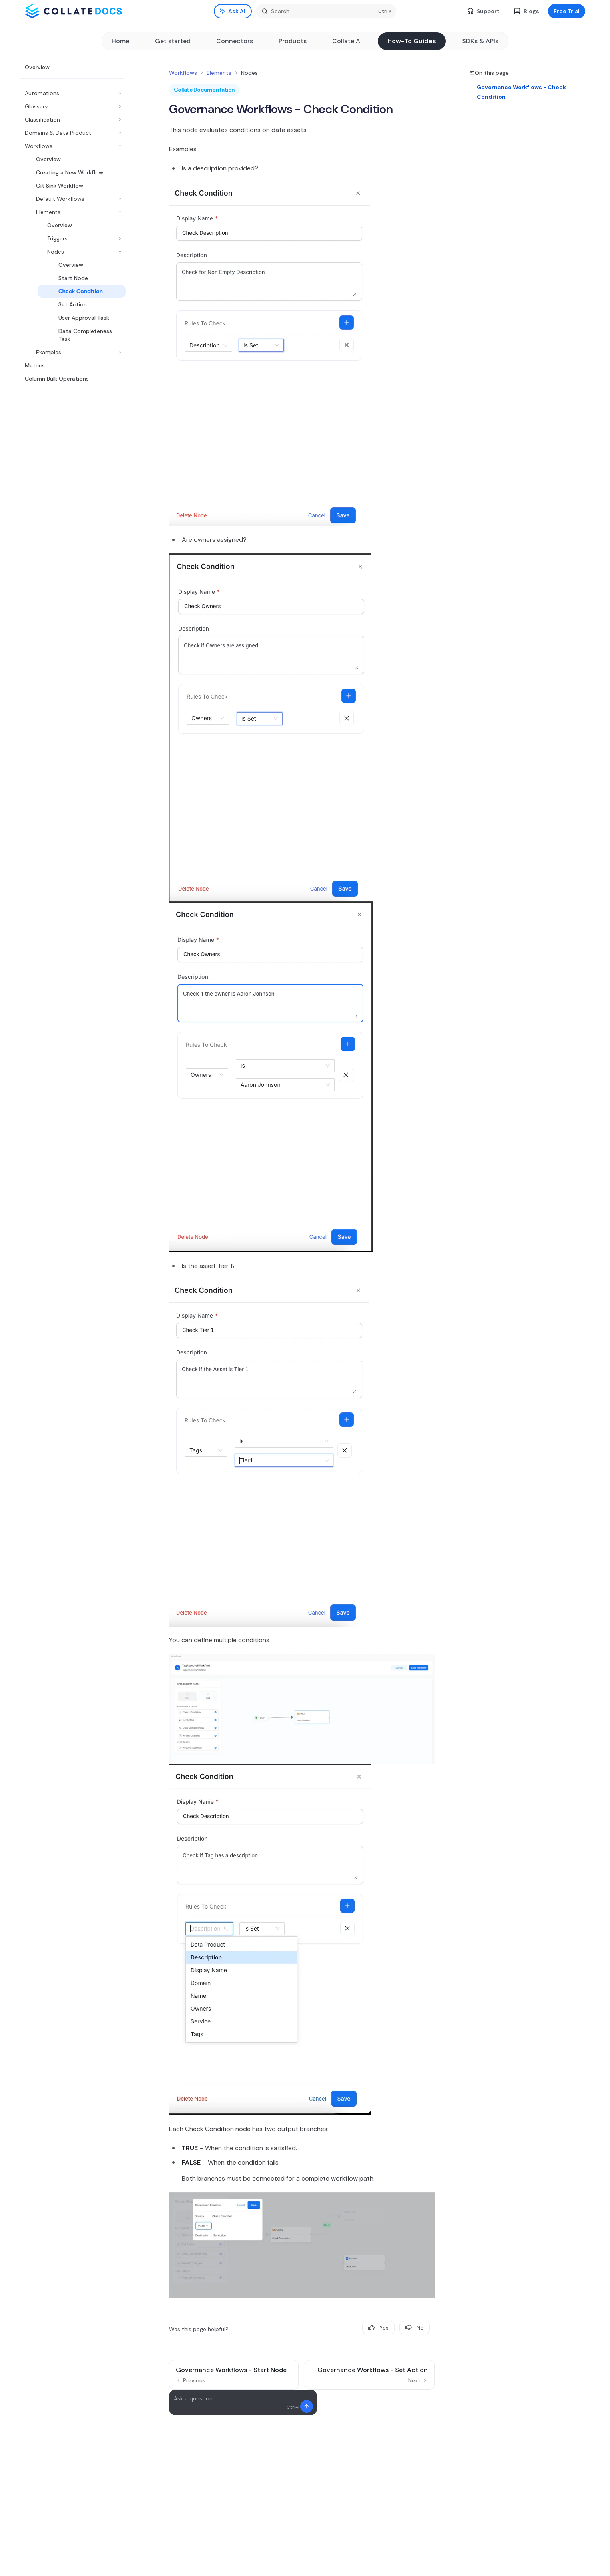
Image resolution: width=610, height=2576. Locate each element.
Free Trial (567, 11)
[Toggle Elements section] (75, 212)
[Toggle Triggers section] (78, 238)
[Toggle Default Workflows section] (75, 198)
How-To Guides (411, 41)
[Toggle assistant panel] (233, 11)
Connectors (234, 41)
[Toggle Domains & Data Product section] (72, 132)
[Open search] (326, 11)
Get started (173, 41)
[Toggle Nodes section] (78, 251)
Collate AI (347, 41)
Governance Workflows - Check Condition (521, 92)
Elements (219, 72)
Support (483, 11)
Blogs (526, 11)
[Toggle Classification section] (72, 119)
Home (120, 41)
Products (293, 41)
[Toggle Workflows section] (72, 146)
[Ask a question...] (243, 2402)
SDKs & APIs (480, 41)
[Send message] (306, 2406)
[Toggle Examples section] (75, 352)
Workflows (183, 72)
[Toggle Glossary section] (72, 106)
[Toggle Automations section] (72, 93)
